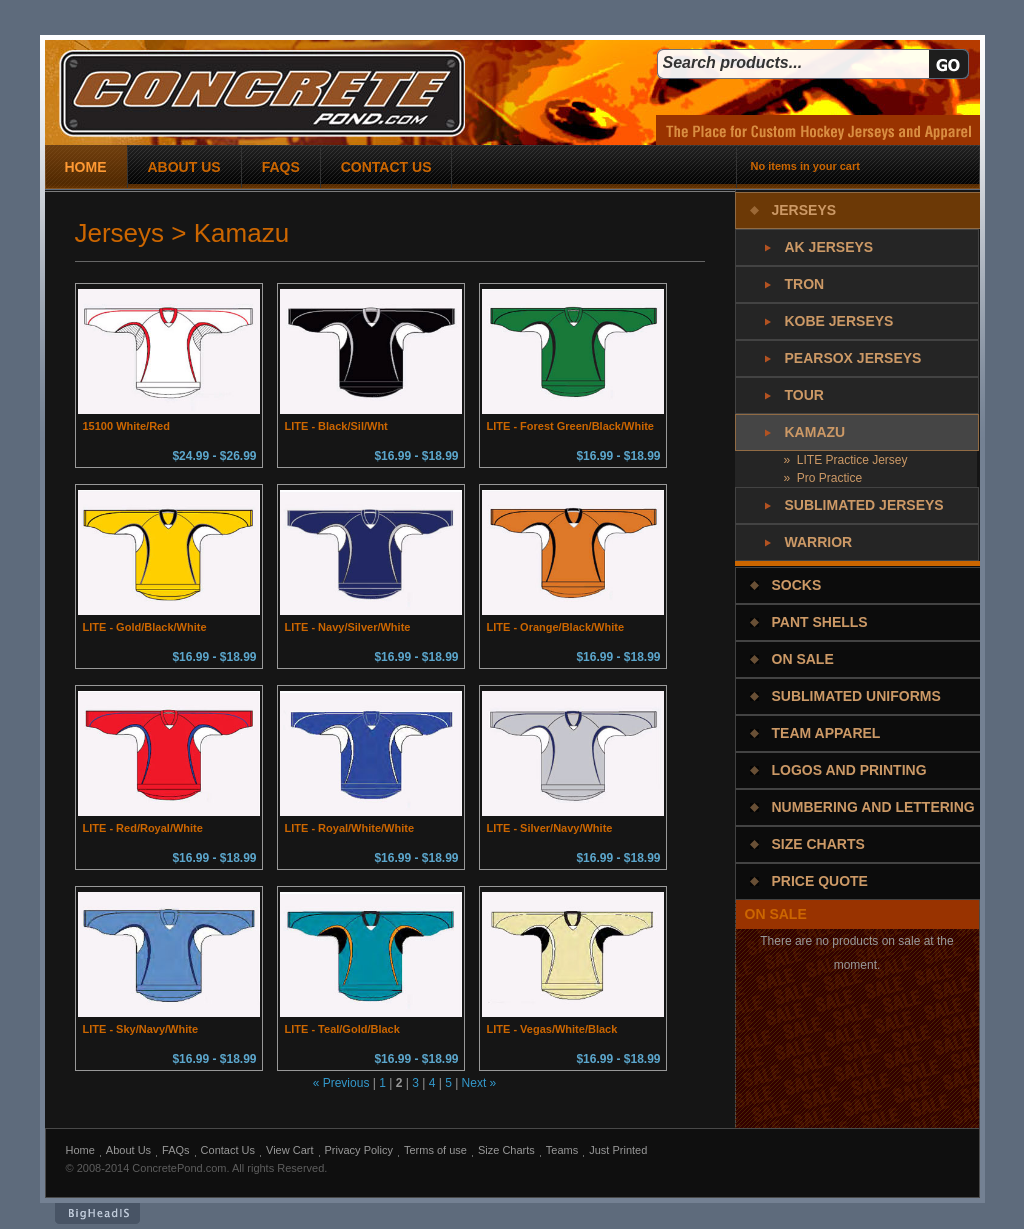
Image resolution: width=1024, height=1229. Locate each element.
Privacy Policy (359, 1150)
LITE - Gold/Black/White (145, 627)
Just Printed (618, 1150)
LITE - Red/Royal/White (143, 828)
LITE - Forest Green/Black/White (570, 426)
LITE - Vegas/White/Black (552, 1029)
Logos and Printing (849, 770)
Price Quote (820, 881)
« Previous (341, 1083)
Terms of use (435, 1150)
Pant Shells (820, 622)
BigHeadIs (97, 1213)
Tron (805, 284)
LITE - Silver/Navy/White (550, 828)
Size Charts (818, 844)
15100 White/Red (126, 426)
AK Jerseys (829, 247)
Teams (562, 1150)
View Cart (289, 1150)
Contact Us (228, 1150)
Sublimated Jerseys (864, 505)
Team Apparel (826, 733)
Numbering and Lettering (873, 807)
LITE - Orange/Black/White (556, 627)
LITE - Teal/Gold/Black (342, 1029)
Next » (479, 1083)
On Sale (803, 659)
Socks (797, 585)
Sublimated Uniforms (856, 696)
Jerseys (804, 210)
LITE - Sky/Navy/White (141, 1029)
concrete (262, 93)
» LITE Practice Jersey (846, 460)
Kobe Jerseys (839, 321)
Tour (804, 395)
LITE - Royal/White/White (350, 828)
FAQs (176, 1150)
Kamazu (815, 432)
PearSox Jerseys (853, 358)
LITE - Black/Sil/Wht (336, 426)
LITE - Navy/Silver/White (348, 627)
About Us (128, 1150)
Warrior (819, 542)
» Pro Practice (823, 478)
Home (80, 1150)
